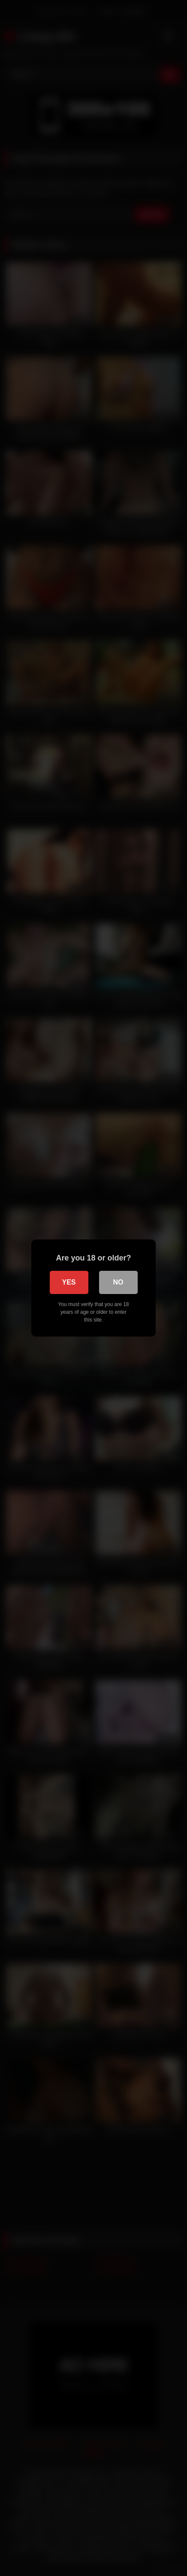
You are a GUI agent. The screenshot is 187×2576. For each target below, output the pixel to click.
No (118, 1282)
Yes (68, 1282)
